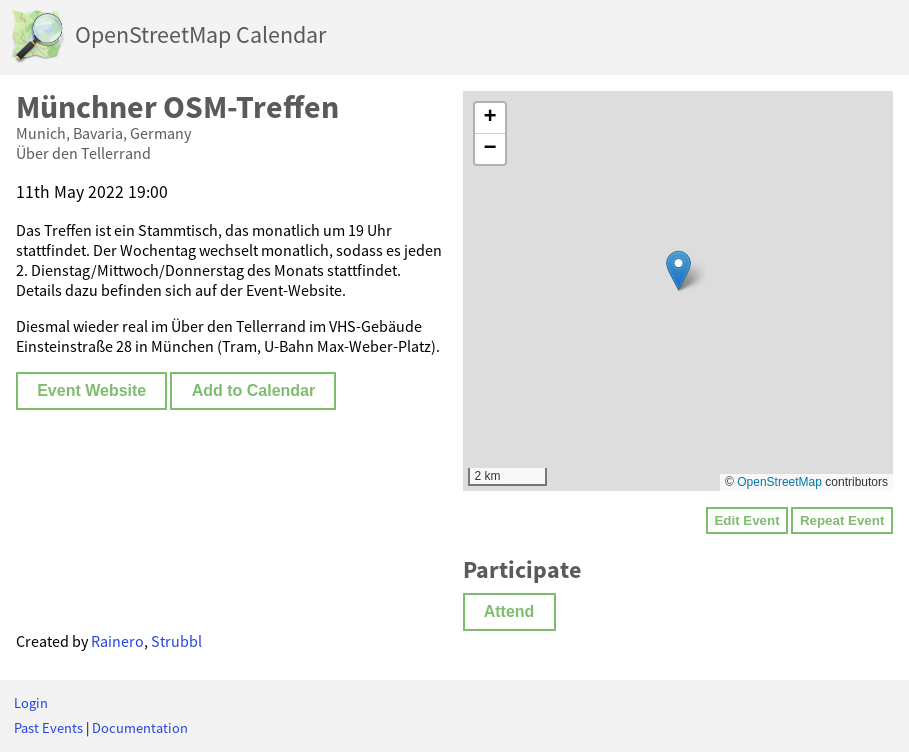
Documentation (140, 728)
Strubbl (176, 641)
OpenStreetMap (779, 482)
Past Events (48, 728)
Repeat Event (842, 520)
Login (31, 703)
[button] (678, 270)
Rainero (117, 641)
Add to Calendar (254, 390)
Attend (509, 611)
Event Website (91, 390)
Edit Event (746, 520)
